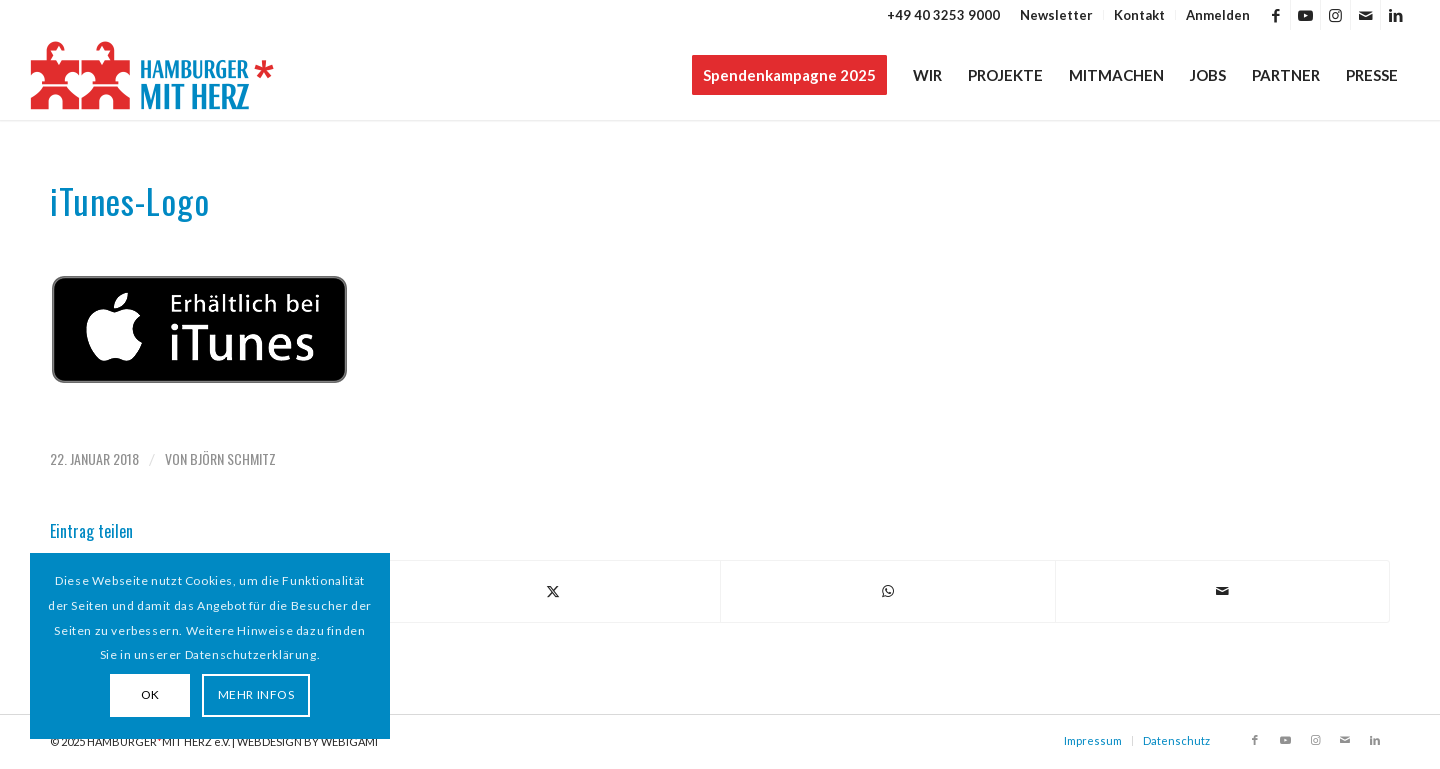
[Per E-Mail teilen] (1223, 591)
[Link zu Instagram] (1335, 15)
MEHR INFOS (256, 694)
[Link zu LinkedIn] (1396, 15)
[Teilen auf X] (554, 591)
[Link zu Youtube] (1305, 15)
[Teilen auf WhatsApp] (888, 591)
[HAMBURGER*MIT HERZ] (153, 75)
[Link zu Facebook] (1275, 15)
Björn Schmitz (233, 458)
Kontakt (1139, 15)
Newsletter (1056, 15)
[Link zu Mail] (1365, 15)
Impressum (1093, 740)
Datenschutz (1176, 740)
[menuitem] (1057, 15)
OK (150, 694)
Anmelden (1218, 15)
